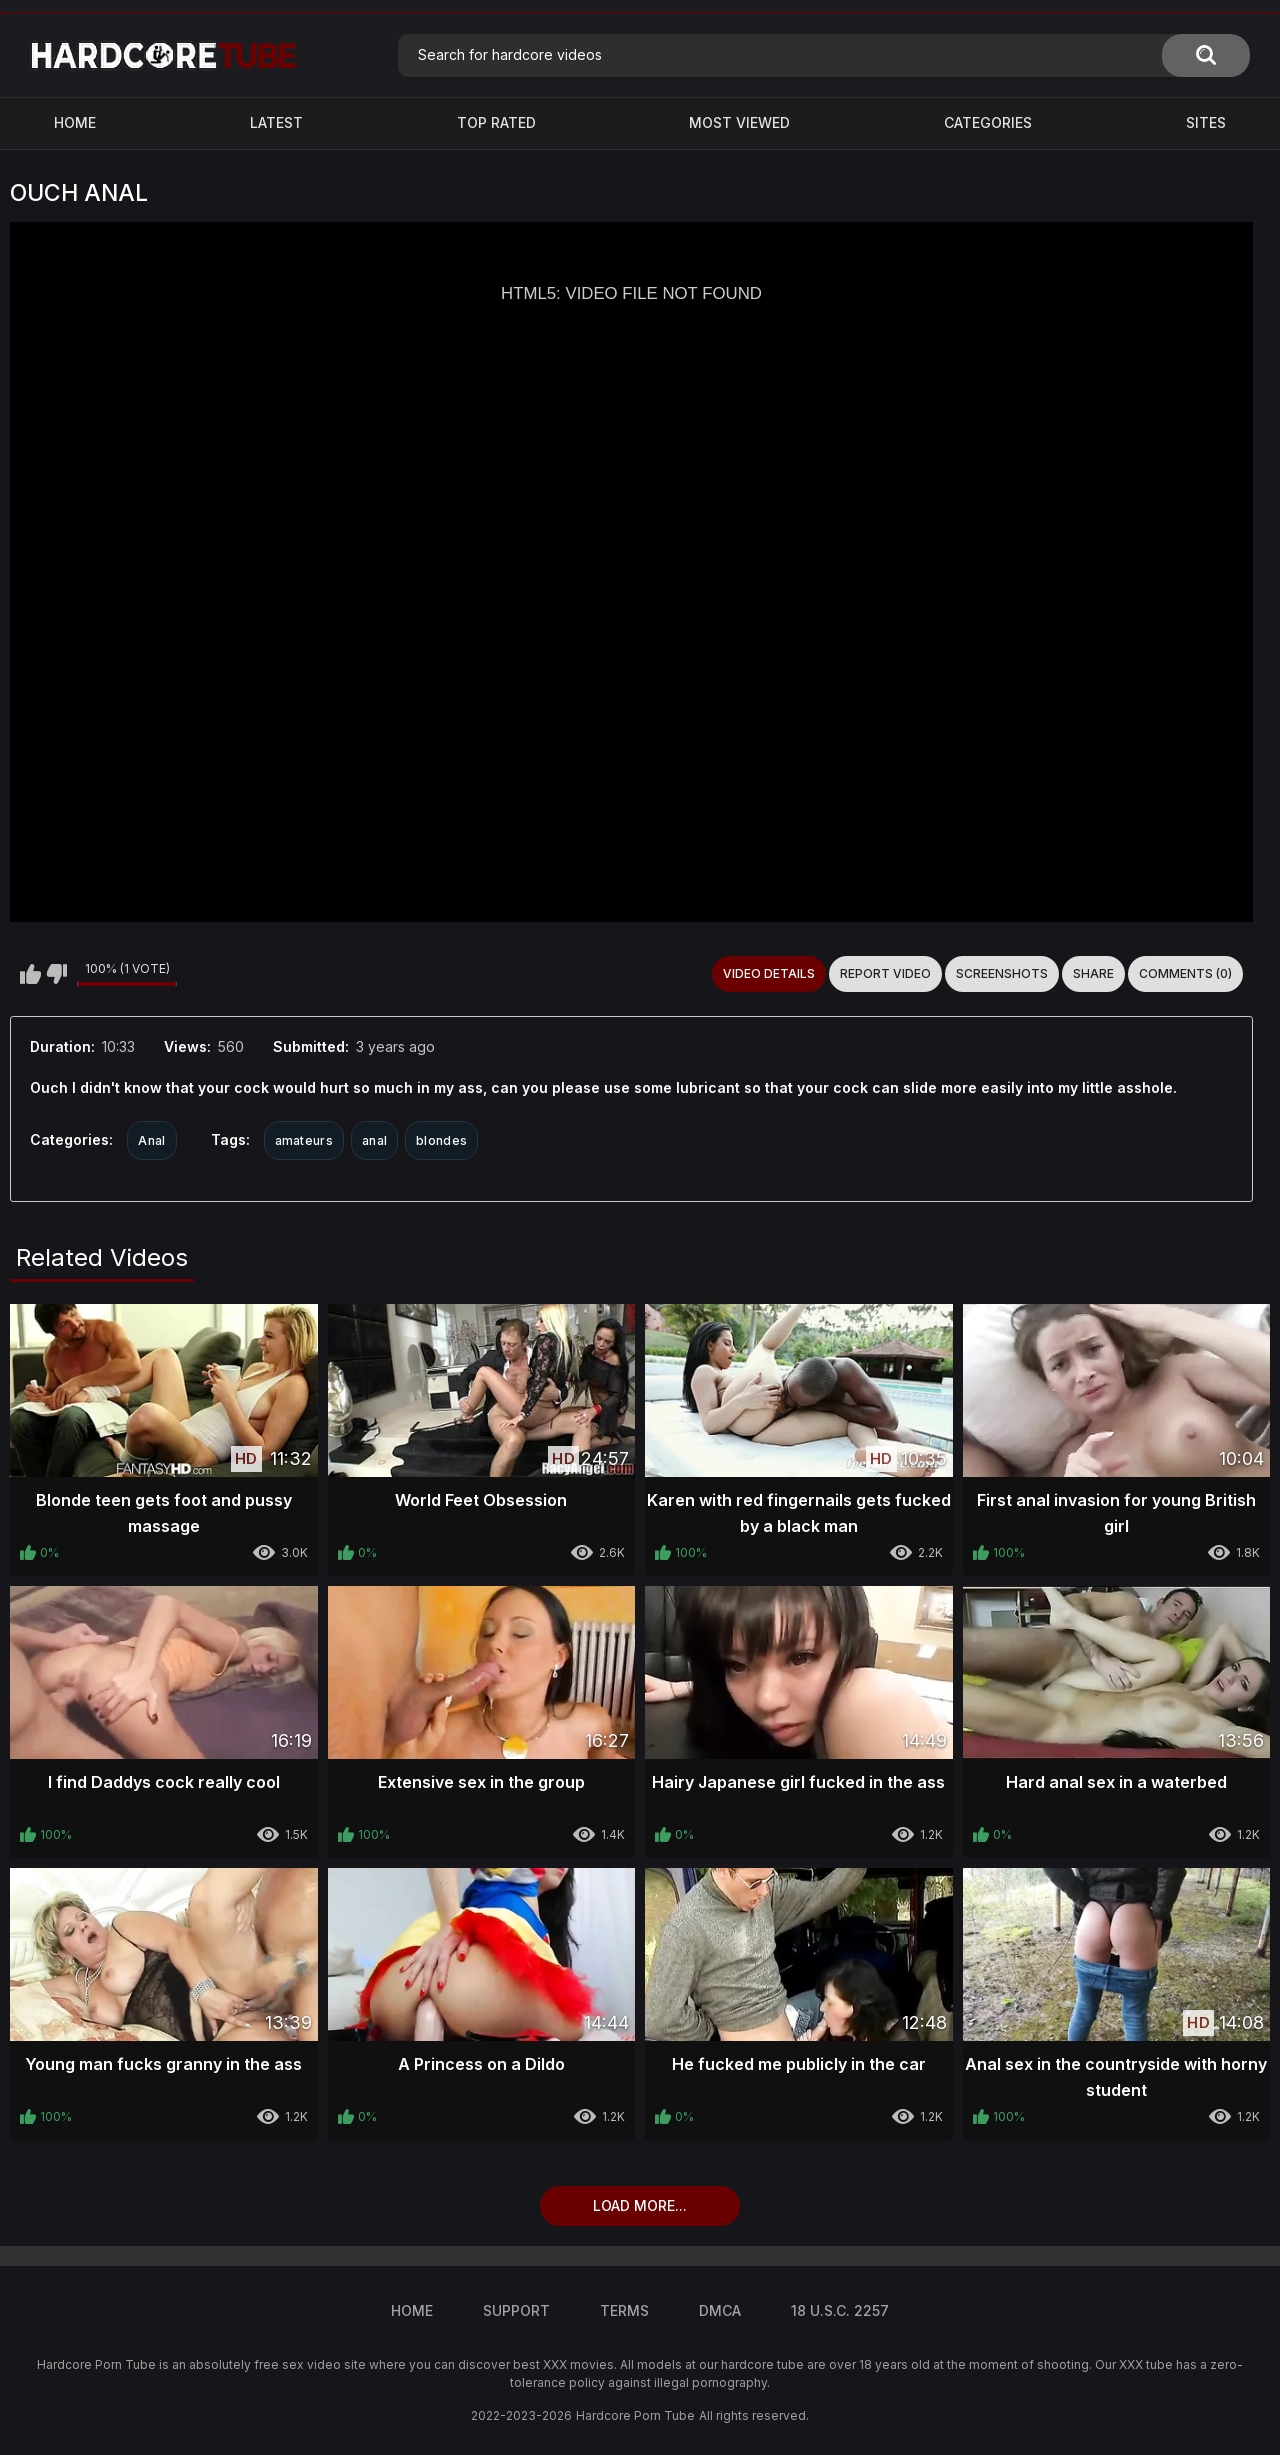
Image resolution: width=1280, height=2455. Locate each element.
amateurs (304, 1140)
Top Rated (496, 122)
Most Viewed (739, 122)
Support (516, 2310)
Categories (988, 122)
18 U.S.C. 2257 (840, 2310)
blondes (441, 1140)
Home (75, 122)
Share (1093, 973)
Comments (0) (1185, 973)
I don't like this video (56, 974)
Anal (151, 1140)
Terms (624, 2310)
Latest (276, 122)
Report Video (885, 973)
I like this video (30, 974)
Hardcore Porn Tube (635, 2415)
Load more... (640, 2205)
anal (374, 1140)
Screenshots (1002, 973)
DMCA (720, 2310)
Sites (1206, 122)
